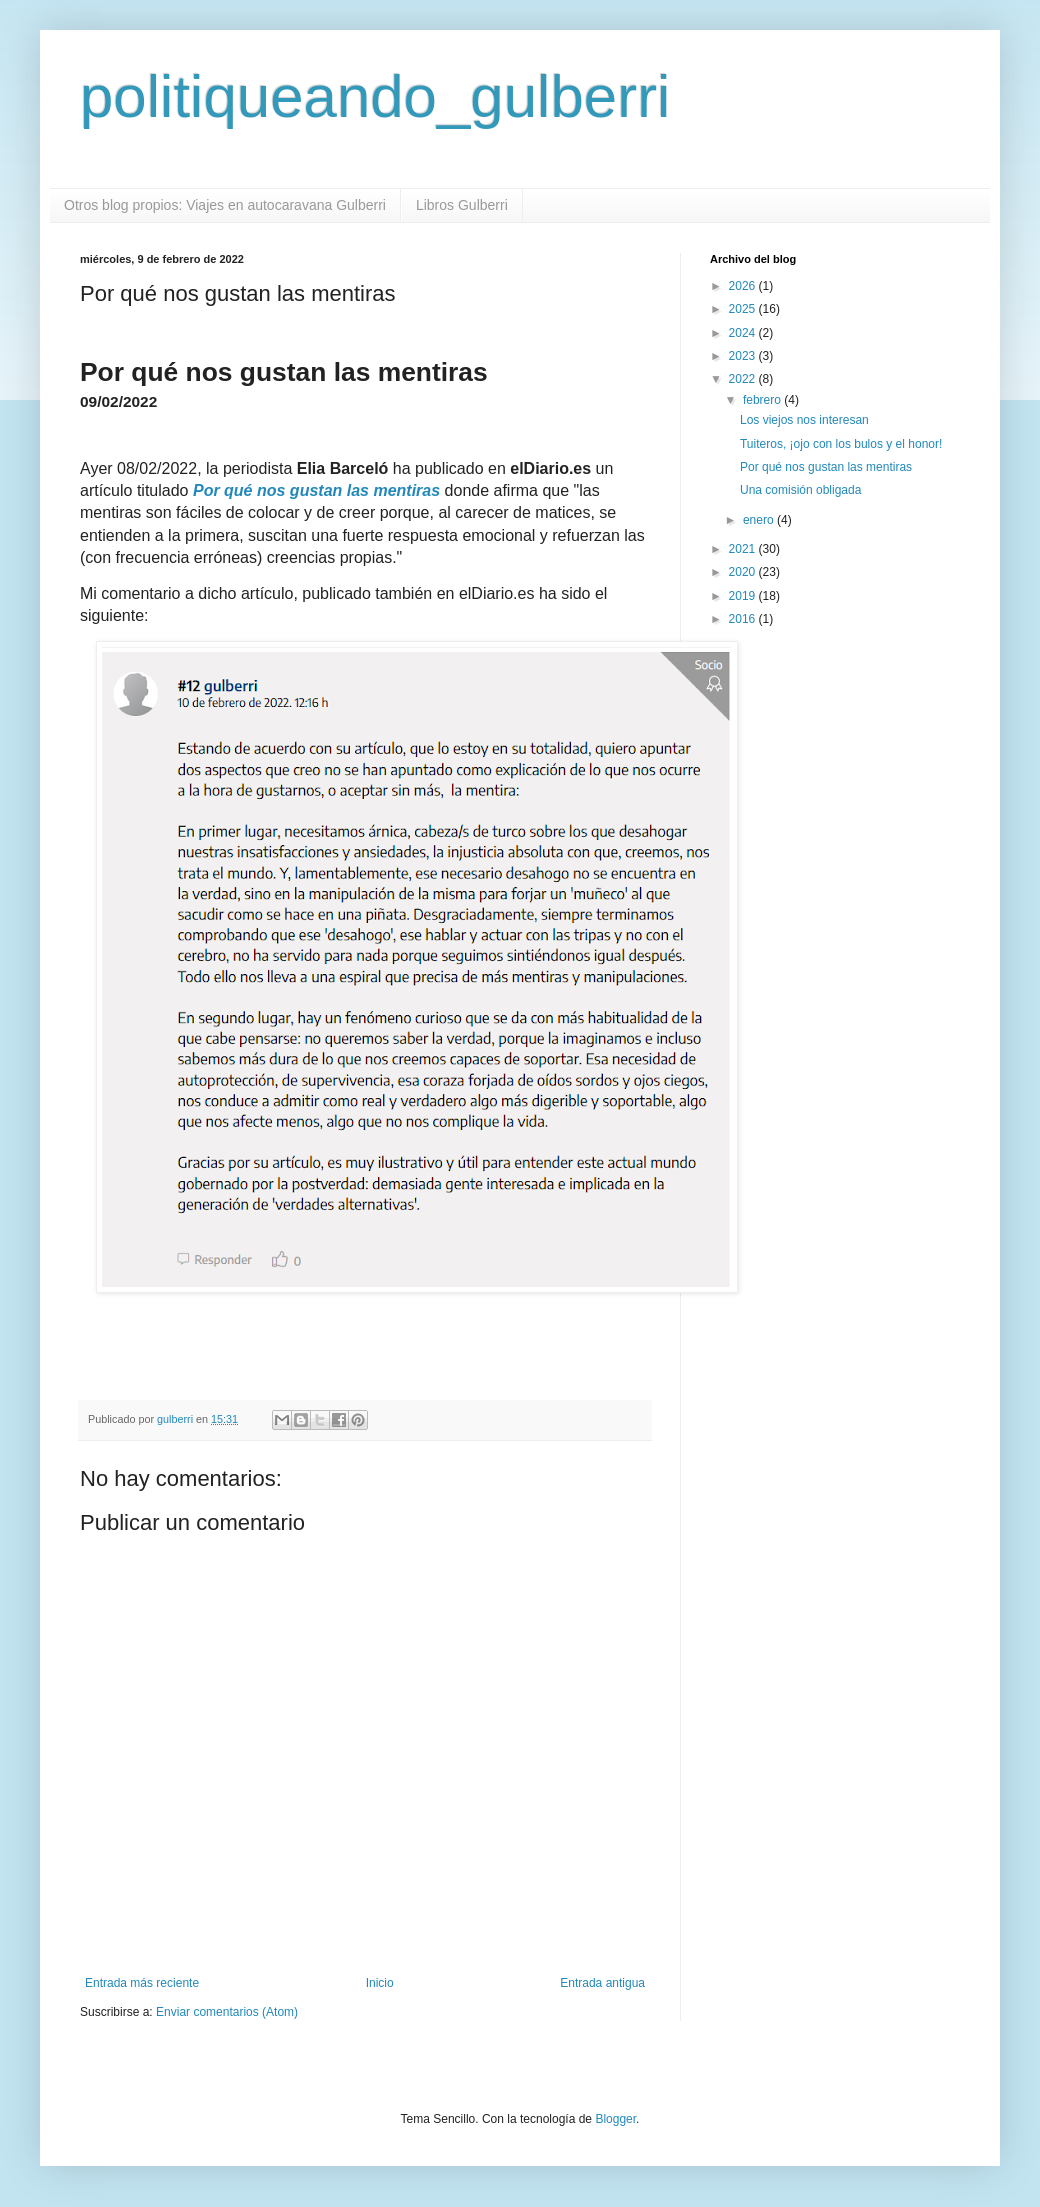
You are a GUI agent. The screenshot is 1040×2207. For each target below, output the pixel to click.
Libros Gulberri (462, 205)
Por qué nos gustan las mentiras (826, 467)
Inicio (380, 1983)
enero (760, 520)
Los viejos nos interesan (804, 420)
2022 (744, 379)
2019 (744, 596)
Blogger (615, 2119)
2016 (744, 619)
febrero (763, 400)
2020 (744, 572)
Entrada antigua (602, 1983)
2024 (744, 333)
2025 (744, 309)
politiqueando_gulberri (375, 96)
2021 (744, 549)
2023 (744, 356)
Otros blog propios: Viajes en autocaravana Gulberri (225, 205)
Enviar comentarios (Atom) (227, 2012)
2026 (744, 286)
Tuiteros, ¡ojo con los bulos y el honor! (841, 444)
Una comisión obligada (800, 490)
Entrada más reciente (142, 1983)
